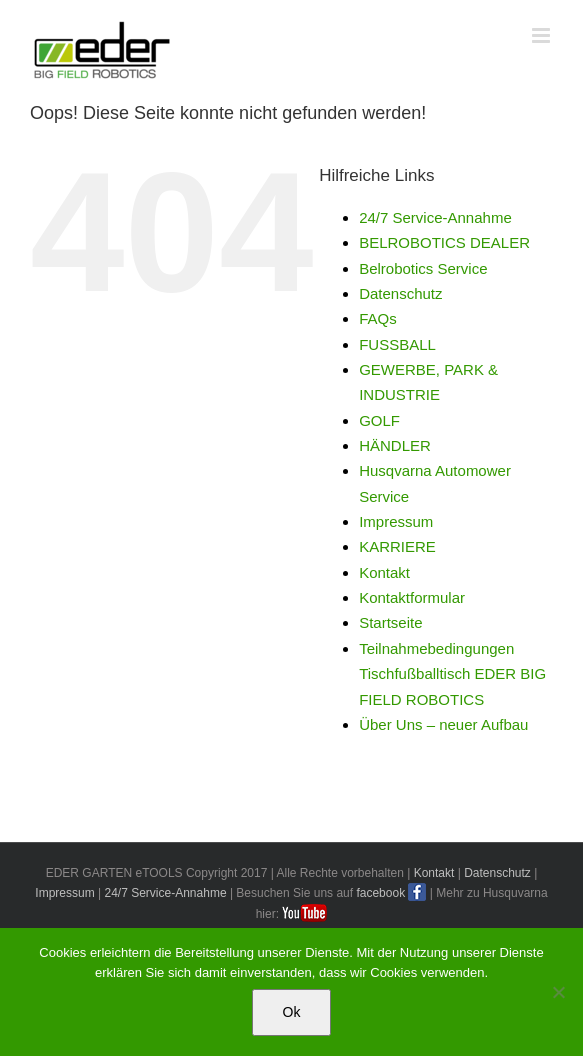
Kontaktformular (412, 597)
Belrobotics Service (423, 268)
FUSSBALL (397, 344)
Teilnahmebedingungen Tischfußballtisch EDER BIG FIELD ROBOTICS (452, 674)
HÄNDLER (395, 445)
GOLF (379, 420)
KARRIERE (397, 546)
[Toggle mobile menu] (542, 35)
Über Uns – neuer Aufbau (443, 724)
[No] (558, 992)
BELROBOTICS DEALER (444, 242)
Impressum (396, 521)
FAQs (378, 318)
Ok (292, 1012)
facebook (380, 893)
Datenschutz (400, 293)
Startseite (390, 622)
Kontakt (384, 572)
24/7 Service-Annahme (435, 217)
